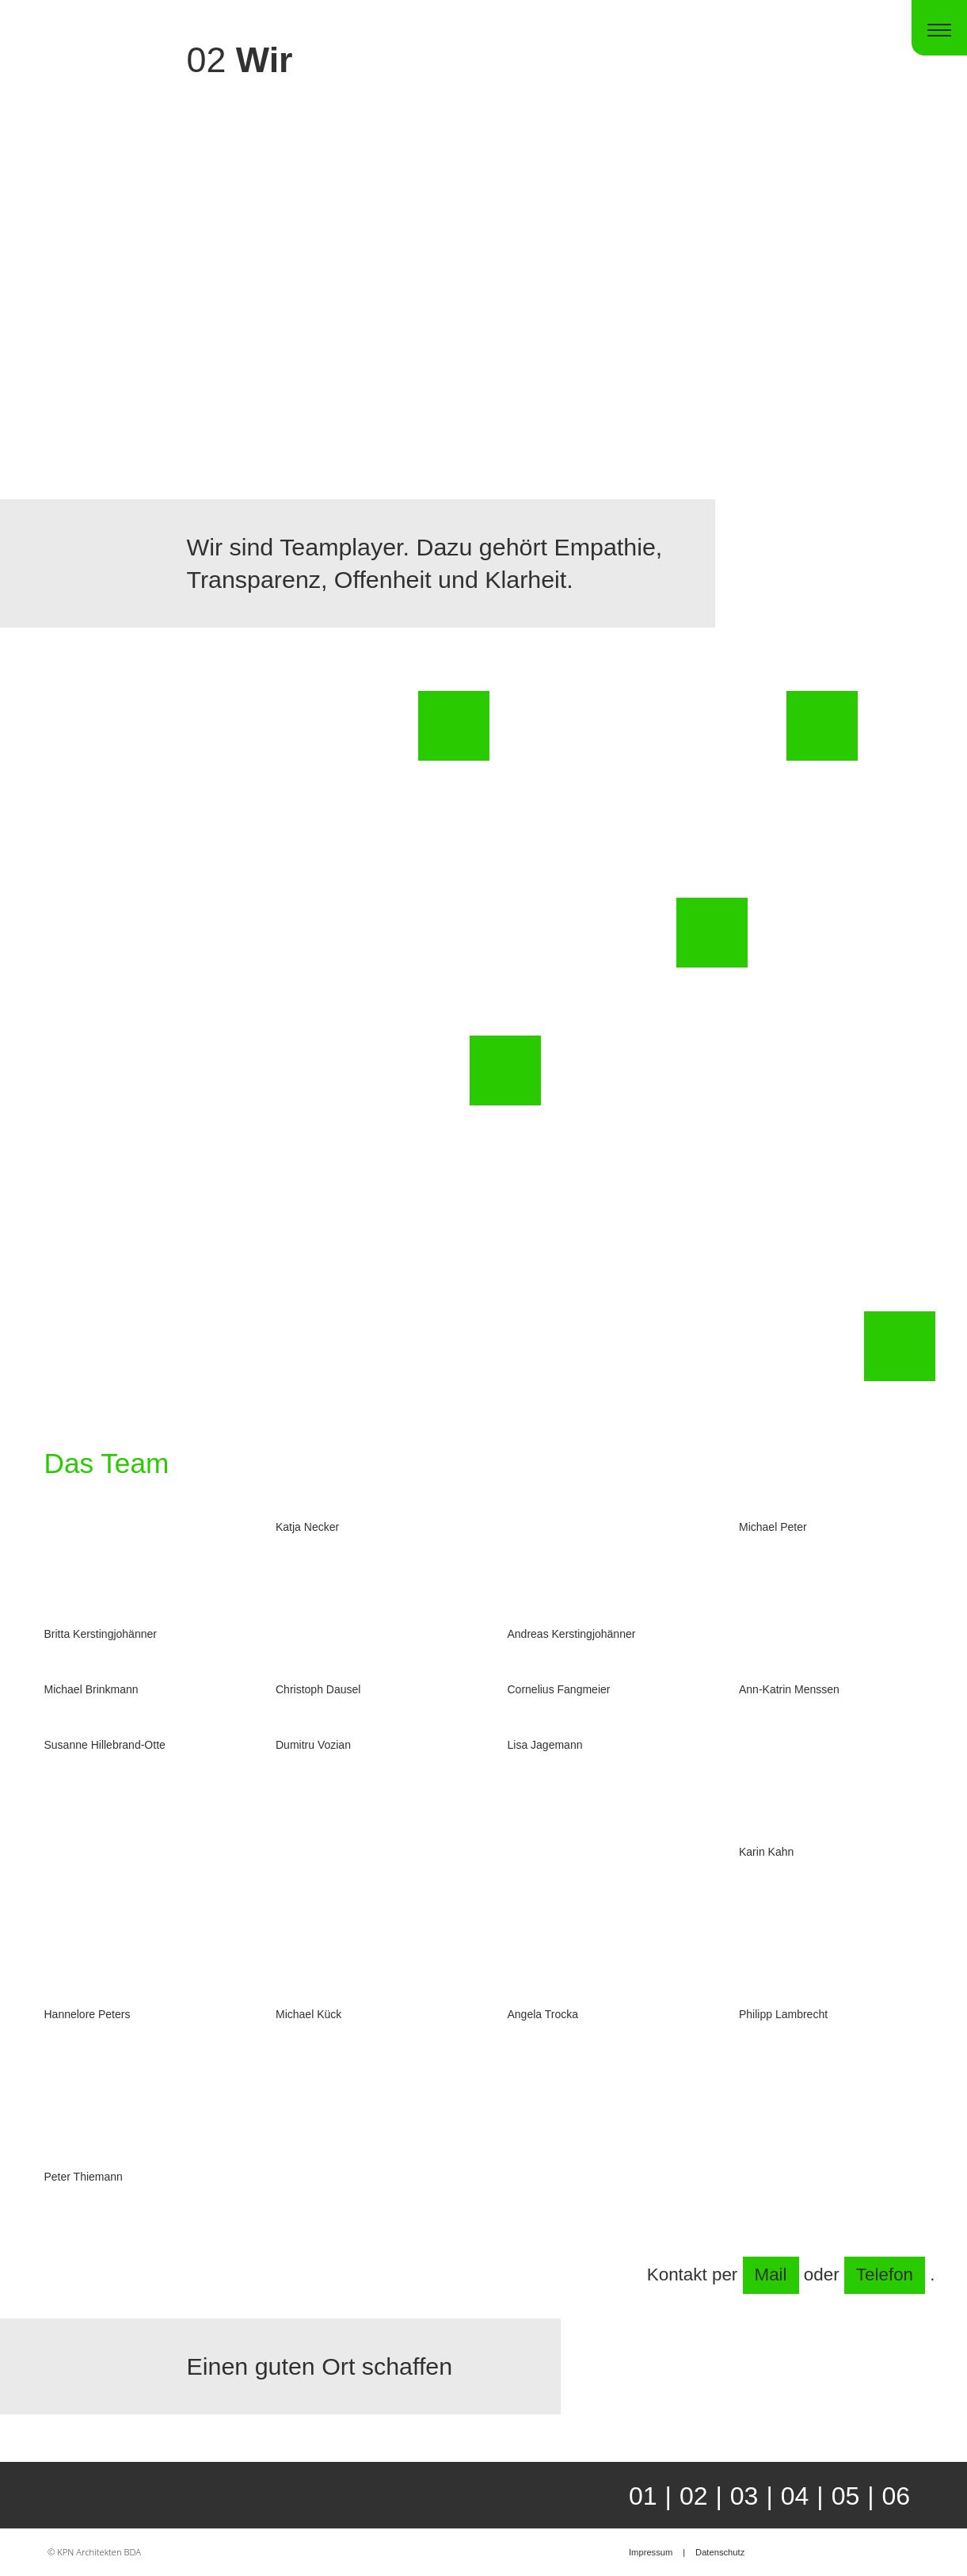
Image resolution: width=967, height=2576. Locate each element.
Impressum (650, 2552)
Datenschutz (719, 2552)
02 (694, 2496)
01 (643, 2496)
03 (744, 2496)
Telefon (884, 2274)
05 (846, 2496)
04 (795, 2496)
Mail (771, 2274)
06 (896, 2496)
